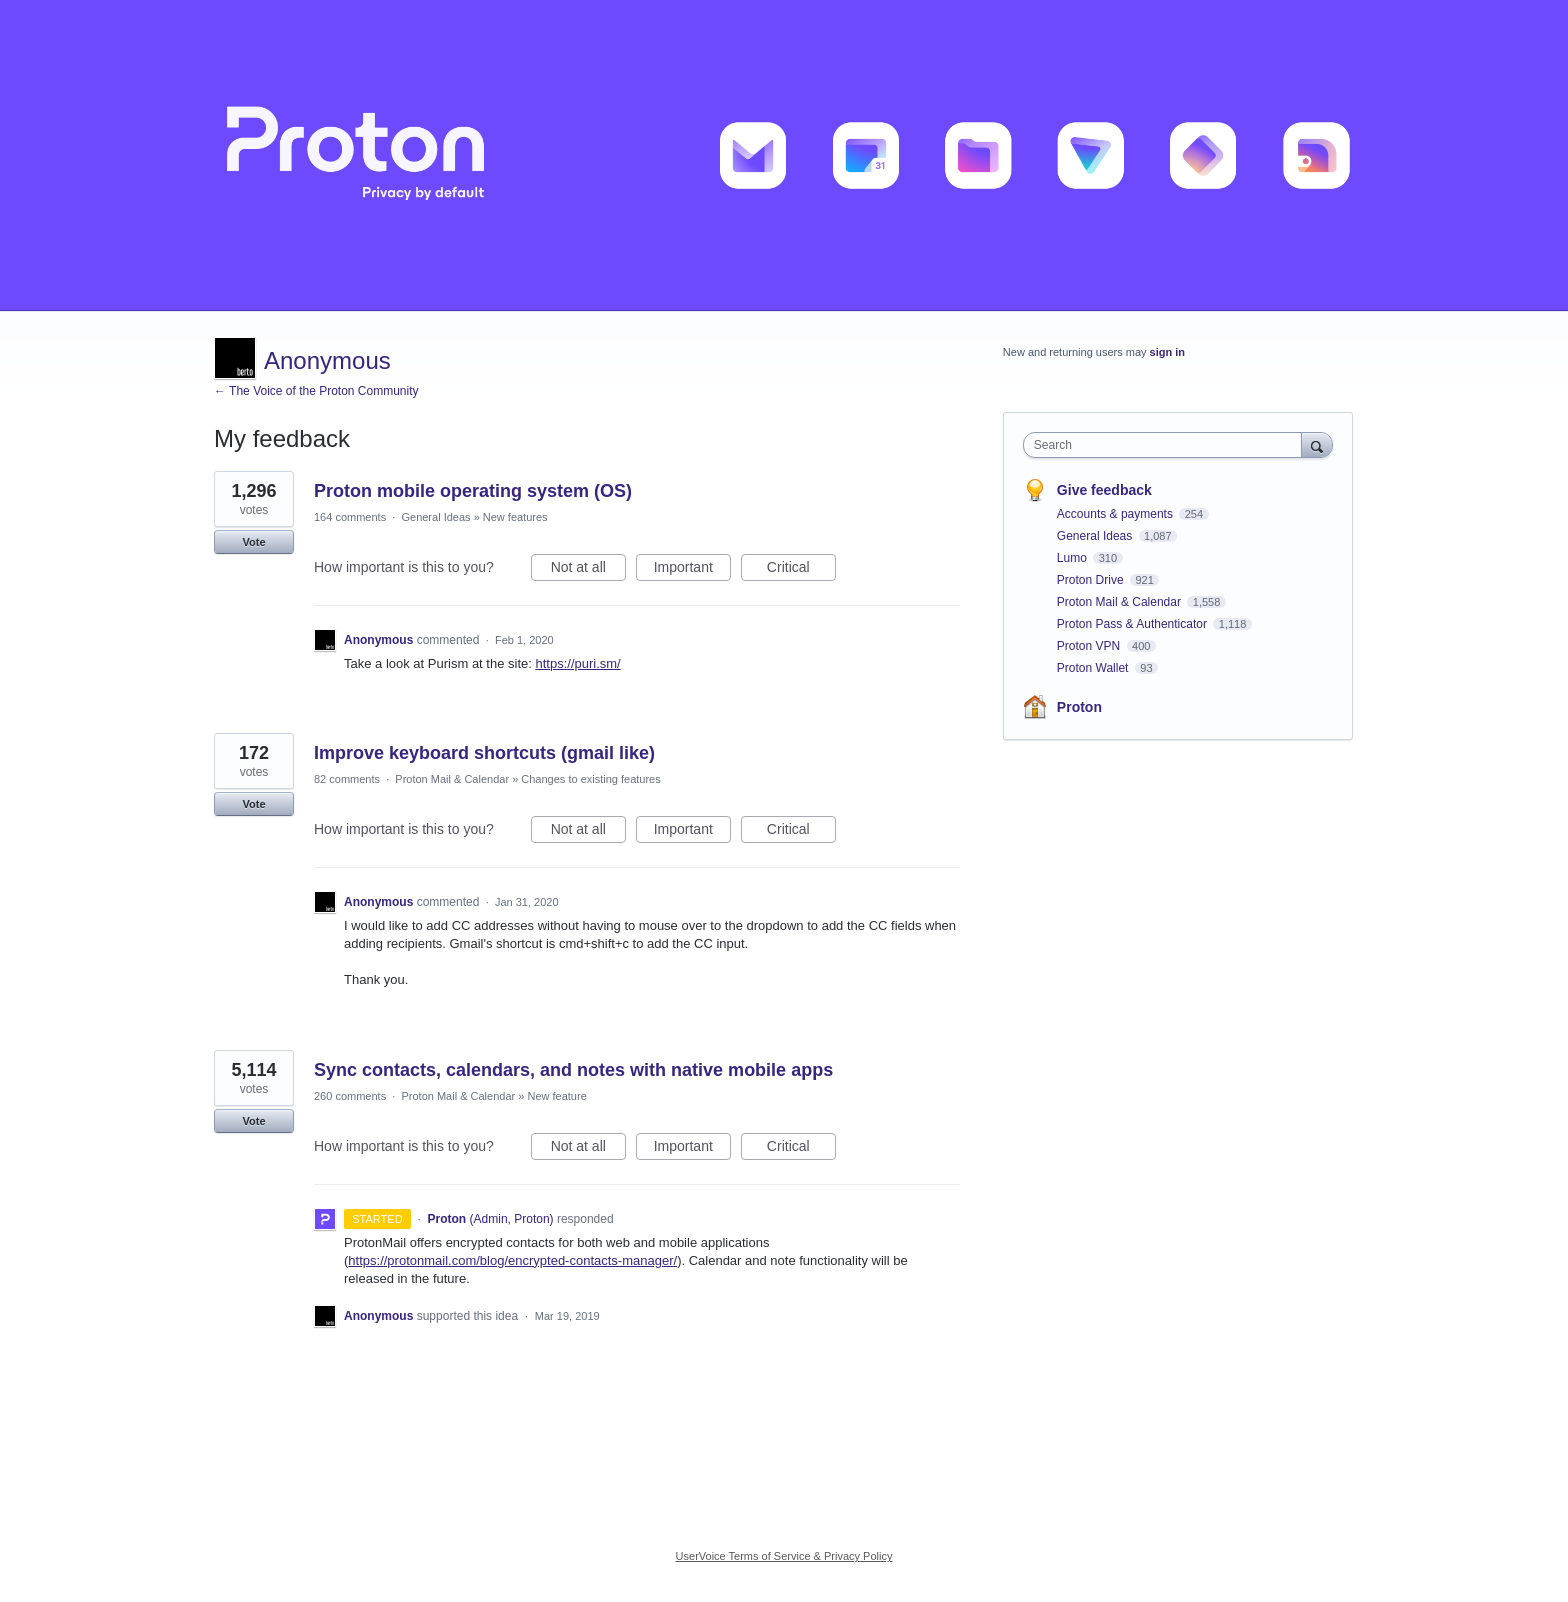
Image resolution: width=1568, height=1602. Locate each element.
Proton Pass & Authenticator (1133, 624)
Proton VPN (1090, 646)
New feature (556, 1096)
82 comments (347, 779)
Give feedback (1104, 490)
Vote (253, 542)
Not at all (588, 570)
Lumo (1073, 558)
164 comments (350, 517)
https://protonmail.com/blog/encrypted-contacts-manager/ (512, 1260)
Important (692, 570)
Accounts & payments (1116, 514)
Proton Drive (1092, 580)
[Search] (1317, 444)
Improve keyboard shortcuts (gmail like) (484, 753)
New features (515, 517)
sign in (1167, 352)
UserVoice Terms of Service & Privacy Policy (784, 1556)
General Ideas (435, 517)
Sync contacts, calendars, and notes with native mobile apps (573, 1070)
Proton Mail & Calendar (452, 779)
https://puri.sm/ (577, 663)
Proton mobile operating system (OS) (473, 491)
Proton (1079, 707)
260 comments (350, 1096)
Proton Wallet (1094, 668)
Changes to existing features (590, 779)
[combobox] (1167, 445)
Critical (801, 570)
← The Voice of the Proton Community (316, 391)
